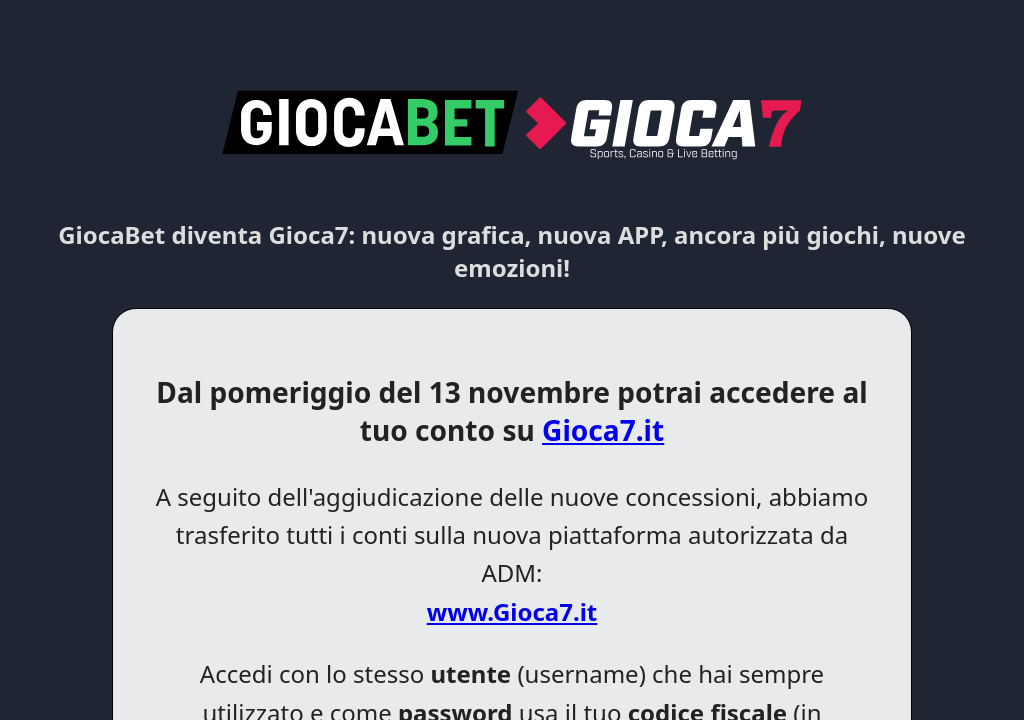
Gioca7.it (603, 430)
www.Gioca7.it (512, 611)
